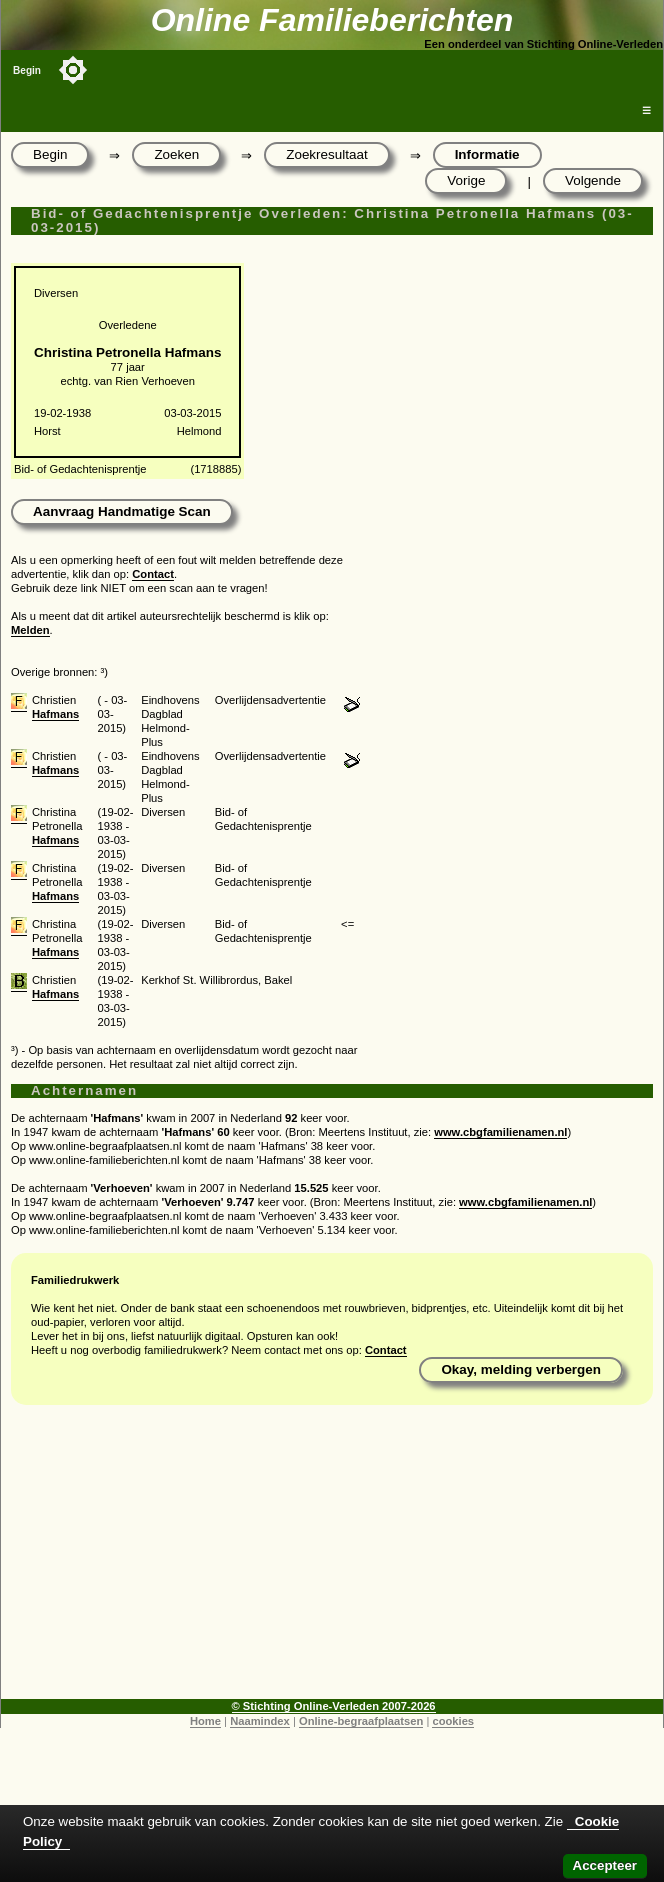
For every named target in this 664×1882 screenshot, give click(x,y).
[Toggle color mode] (73, 70)
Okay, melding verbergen (521, 1369)
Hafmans (55, 714)
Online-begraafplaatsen (361, 1721)
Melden (30, 630)
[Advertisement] (332, 1559)
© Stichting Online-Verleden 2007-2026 (334, 1706)
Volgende (593, 180)
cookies (453, 1721)
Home (205, 1721)
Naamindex (260, 1721)
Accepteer (605, 1865)
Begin (27, 70)
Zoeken (176, 154)
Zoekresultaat (326, 154)
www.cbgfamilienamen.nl (500, 1132)
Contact (153, 574)
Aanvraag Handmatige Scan (122, 511)
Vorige (466, 180)
